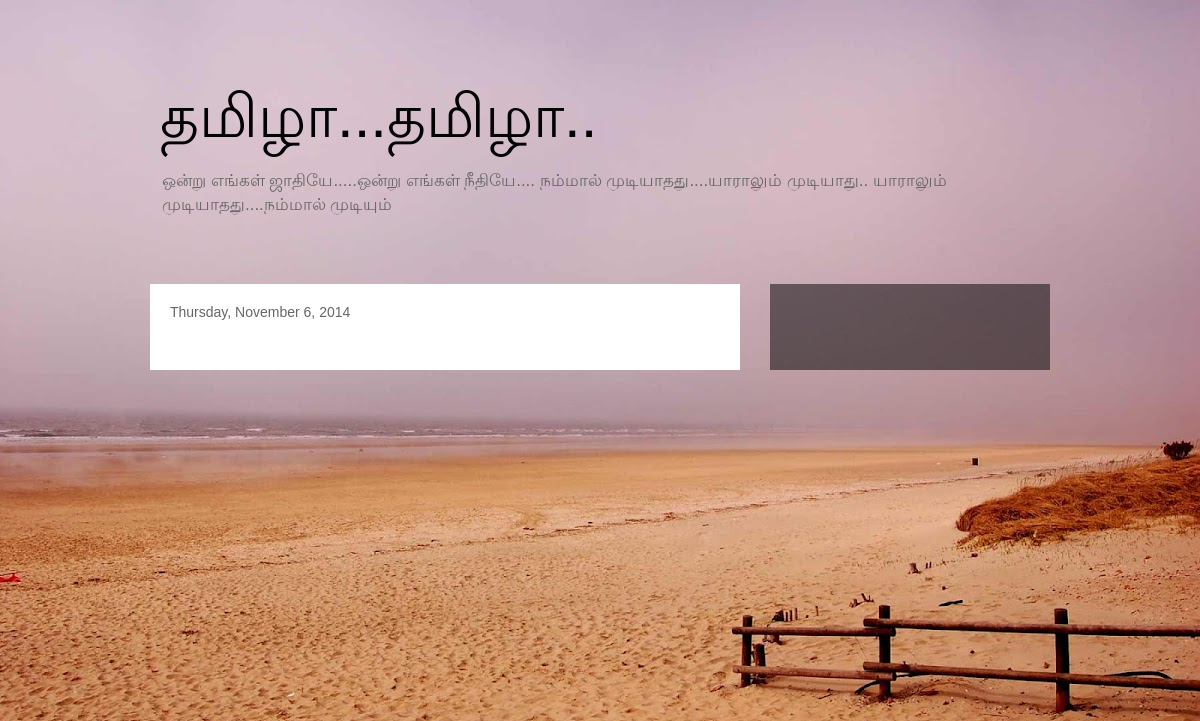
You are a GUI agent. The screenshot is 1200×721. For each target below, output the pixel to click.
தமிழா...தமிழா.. (378, 116)
